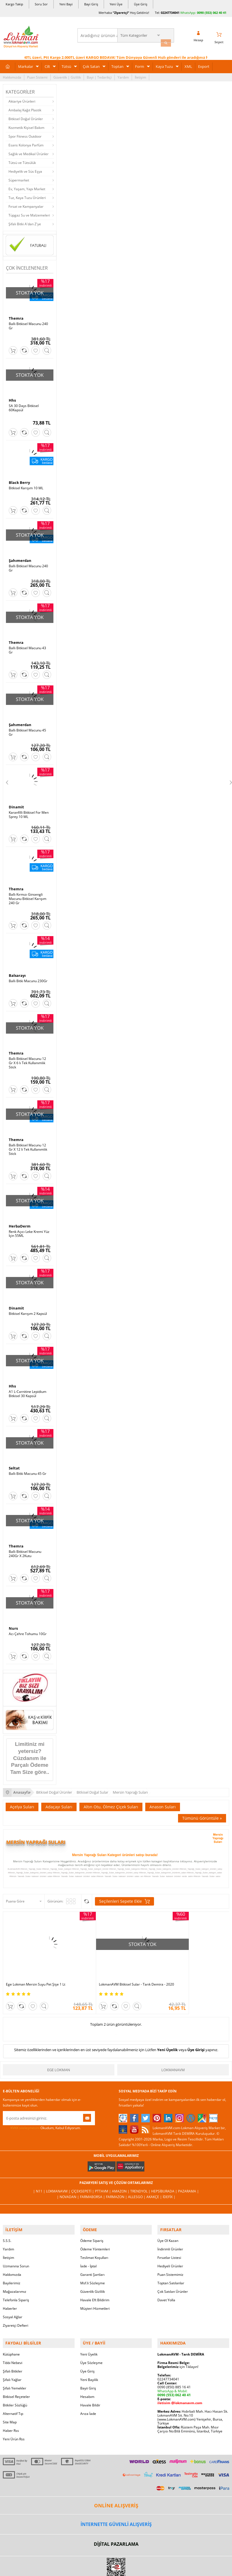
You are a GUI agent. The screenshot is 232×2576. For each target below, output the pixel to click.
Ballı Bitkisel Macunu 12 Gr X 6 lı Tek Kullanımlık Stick (27, 1056)
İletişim (140, 75)
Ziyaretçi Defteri (15, 2304)
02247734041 (170, 12)
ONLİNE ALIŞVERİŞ (116, 2481)
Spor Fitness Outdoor (25, 134)
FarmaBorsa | (93, 2177)
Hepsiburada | (164, 2172)
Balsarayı (17, 969)
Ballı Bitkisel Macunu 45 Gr (27, 728)
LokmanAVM (173, 2051)
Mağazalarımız (14, 2270)
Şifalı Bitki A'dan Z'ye (24, 222)
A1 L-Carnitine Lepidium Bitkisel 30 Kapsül (27, 1385)
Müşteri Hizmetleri (95, 2287)
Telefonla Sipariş (16, 2278)
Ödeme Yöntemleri (95, 2228)
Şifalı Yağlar (12, 2356)
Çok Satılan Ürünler (172, 2270)
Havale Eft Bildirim (94, 2278)
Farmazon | (117, 2177)
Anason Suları (162, 1796)
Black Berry (19, 479)
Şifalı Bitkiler (12, 2347)
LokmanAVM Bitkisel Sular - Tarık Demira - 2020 (114, 1964)
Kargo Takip (14, 4)
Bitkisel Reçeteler (16, 2373)
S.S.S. (7, 2219)
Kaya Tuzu (164, 64)
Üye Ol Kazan (167, 2219)
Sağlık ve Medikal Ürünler (28, 152)
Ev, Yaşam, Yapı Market (26, 187)
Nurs (13, 1618)
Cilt (47, 64)
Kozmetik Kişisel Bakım (26, 125)
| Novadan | (68, 2177)
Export (203, 64)
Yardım (123, 75)
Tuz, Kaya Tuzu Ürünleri (27, 195)
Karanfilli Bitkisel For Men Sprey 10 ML (29, 810)
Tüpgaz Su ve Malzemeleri (29, 213)
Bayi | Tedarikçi (99, 75)
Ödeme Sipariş (91, 2219)
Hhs (12, 398)
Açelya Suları (22, 1796)
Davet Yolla (166, 2278)
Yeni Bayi (66, 4)
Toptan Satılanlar (170, 2261)
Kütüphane (11, 2330)
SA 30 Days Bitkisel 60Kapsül (24, 406)
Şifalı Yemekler (14, 2364)
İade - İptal (88, 2244)
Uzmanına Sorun (16, 2244)
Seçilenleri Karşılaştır (86, 1891)
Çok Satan (91, 64)
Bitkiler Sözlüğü (15, 2381)
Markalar (25, 64)
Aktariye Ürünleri (21, 99)
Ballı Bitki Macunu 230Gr (28, 975)
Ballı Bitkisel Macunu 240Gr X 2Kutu (25, 1544)
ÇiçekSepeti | (83, 2172)
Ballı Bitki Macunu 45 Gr (27, 1465)
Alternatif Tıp (13, 2389)
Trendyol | (140, 2172)
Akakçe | (154, 2177)
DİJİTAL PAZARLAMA (116, 2520)
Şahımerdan (20, 557)
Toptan (117, 64)
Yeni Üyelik (167, 2031)
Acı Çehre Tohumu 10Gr (28, 1624)
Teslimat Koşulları (94, 2236)
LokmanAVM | (58, 2172)
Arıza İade (88, 2389)
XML (188, 64)
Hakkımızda (12, 75)
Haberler (10, 2287)
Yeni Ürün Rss (14, 2415)
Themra (16, 316)
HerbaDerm (20, 1218)
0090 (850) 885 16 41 (174, 2363)
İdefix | (169, 2177)
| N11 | (39, 2172)
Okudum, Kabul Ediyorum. (42, 2109)
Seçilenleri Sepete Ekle (124, 1891)
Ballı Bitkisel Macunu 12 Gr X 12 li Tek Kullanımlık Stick (28, 1142)
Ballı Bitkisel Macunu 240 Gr (28, 324)
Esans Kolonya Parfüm (26, 143)
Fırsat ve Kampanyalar (26, 204)
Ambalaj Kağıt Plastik (24, 108)
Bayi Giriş (91, 4)
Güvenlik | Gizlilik (67, 75)
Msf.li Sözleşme (92, 2261)
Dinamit (16, 802)
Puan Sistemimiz (170, 2253)
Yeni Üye (116, 4)
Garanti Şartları (92, 2253)
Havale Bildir (90, 2381)
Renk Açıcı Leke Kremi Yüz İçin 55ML (29, 1226)
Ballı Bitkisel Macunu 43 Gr (27, 646)
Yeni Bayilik (89, 2356)
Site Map (10, 2398)
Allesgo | (137, 2177)
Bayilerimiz (11, 2261)
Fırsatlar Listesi (169, 2236)
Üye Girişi (196, 2031)
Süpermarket (18, 178)
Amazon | (121, 2172)
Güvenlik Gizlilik (92, 2270)
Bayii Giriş (88, 2364)
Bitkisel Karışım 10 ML (26, 485)
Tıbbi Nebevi (12, 2339)
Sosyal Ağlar (12, 2295)
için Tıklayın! (177, 2343)
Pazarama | (188, 2172)
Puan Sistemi (37, 75)
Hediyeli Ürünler (170, 2244)
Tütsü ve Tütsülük (22, 160)
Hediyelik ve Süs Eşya (25, 169)
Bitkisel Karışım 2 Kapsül (28, 1306)
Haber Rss (11, 2406)
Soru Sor (41, 4)
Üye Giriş (140, 4)
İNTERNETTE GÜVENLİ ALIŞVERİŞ (116, 2501)
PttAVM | (103, 2172)
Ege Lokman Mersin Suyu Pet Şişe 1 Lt (35, 1962)
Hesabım (87, 2373)
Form (139, 64)
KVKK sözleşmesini (25, 2109)
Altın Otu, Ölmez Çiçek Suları (111, 1796)
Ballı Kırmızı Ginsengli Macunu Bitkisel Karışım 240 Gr (27, 893)
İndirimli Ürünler (170, 2228)
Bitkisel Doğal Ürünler (25, 116)
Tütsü (66, 64)
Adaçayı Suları (58, 1796)
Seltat (14, 1459)
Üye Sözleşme (91, 2339)
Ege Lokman (58, 2051)
